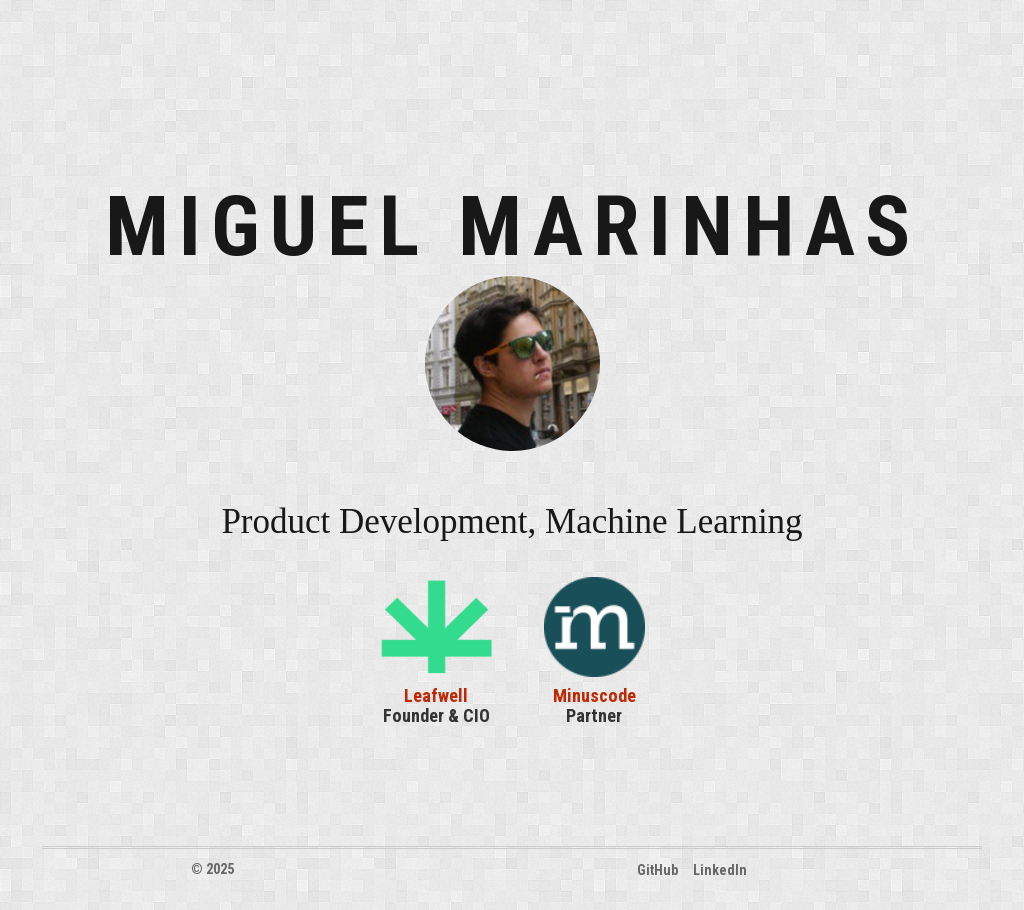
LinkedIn (720, 870)
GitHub (657, 870)
